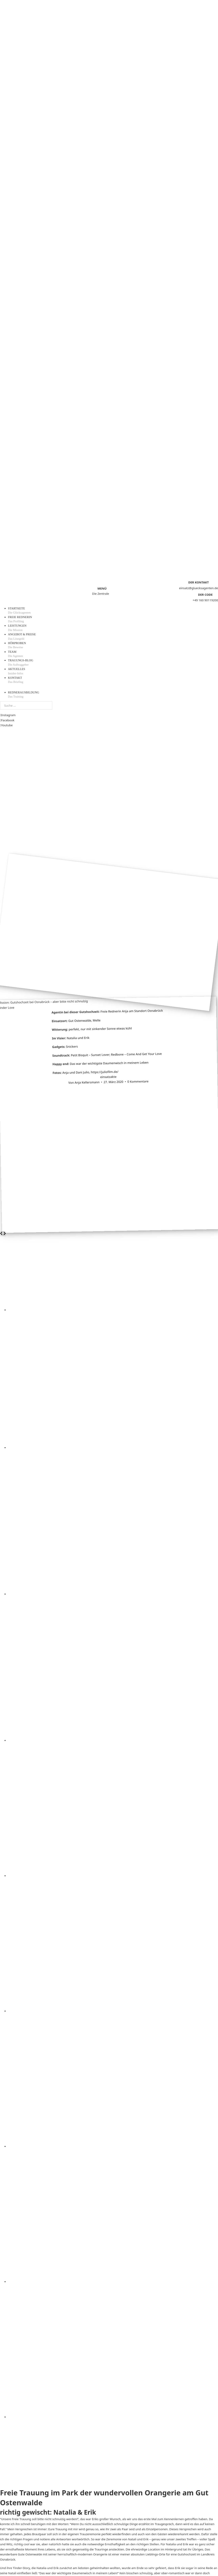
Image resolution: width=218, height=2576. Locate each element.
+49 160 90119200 (205, 600)
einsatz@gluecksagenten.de (198, 588)
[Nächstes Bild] (4, 1233)
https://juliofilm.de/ (105, 1071)
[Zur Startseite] (109, 289)
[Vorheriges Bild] (1, 1233)
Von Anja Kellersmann (84, 1082)
